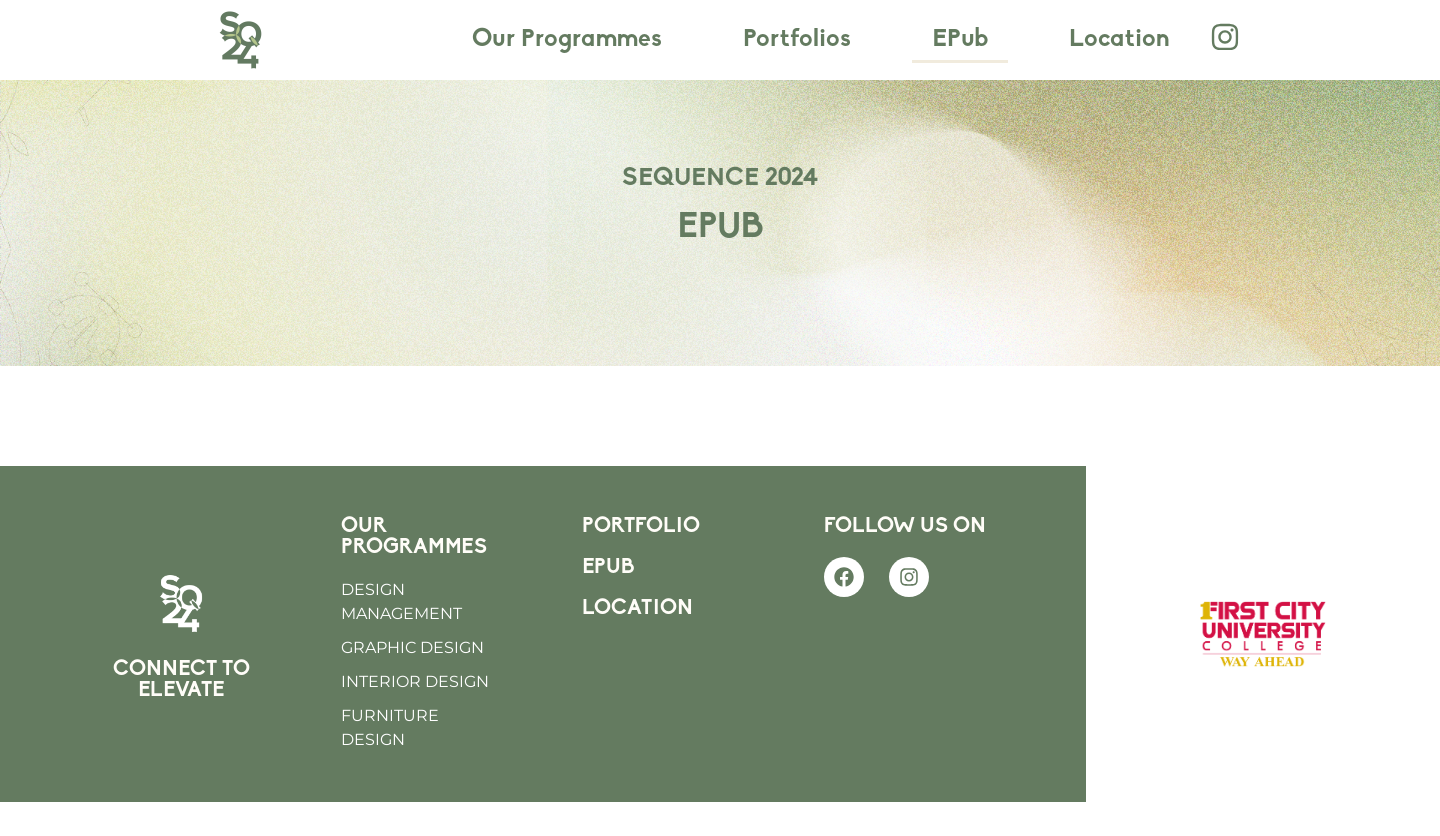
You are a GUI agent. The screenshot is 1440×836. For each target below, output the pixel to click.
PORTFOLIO (641, 560)
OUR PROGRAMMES (414, 571)
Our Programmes (567, 39)
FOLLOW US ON (905, 560)
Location (1119, 39)
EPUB (608, 601)
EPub (960, 39)
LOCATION (637, 642)
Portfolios (797, 39)
